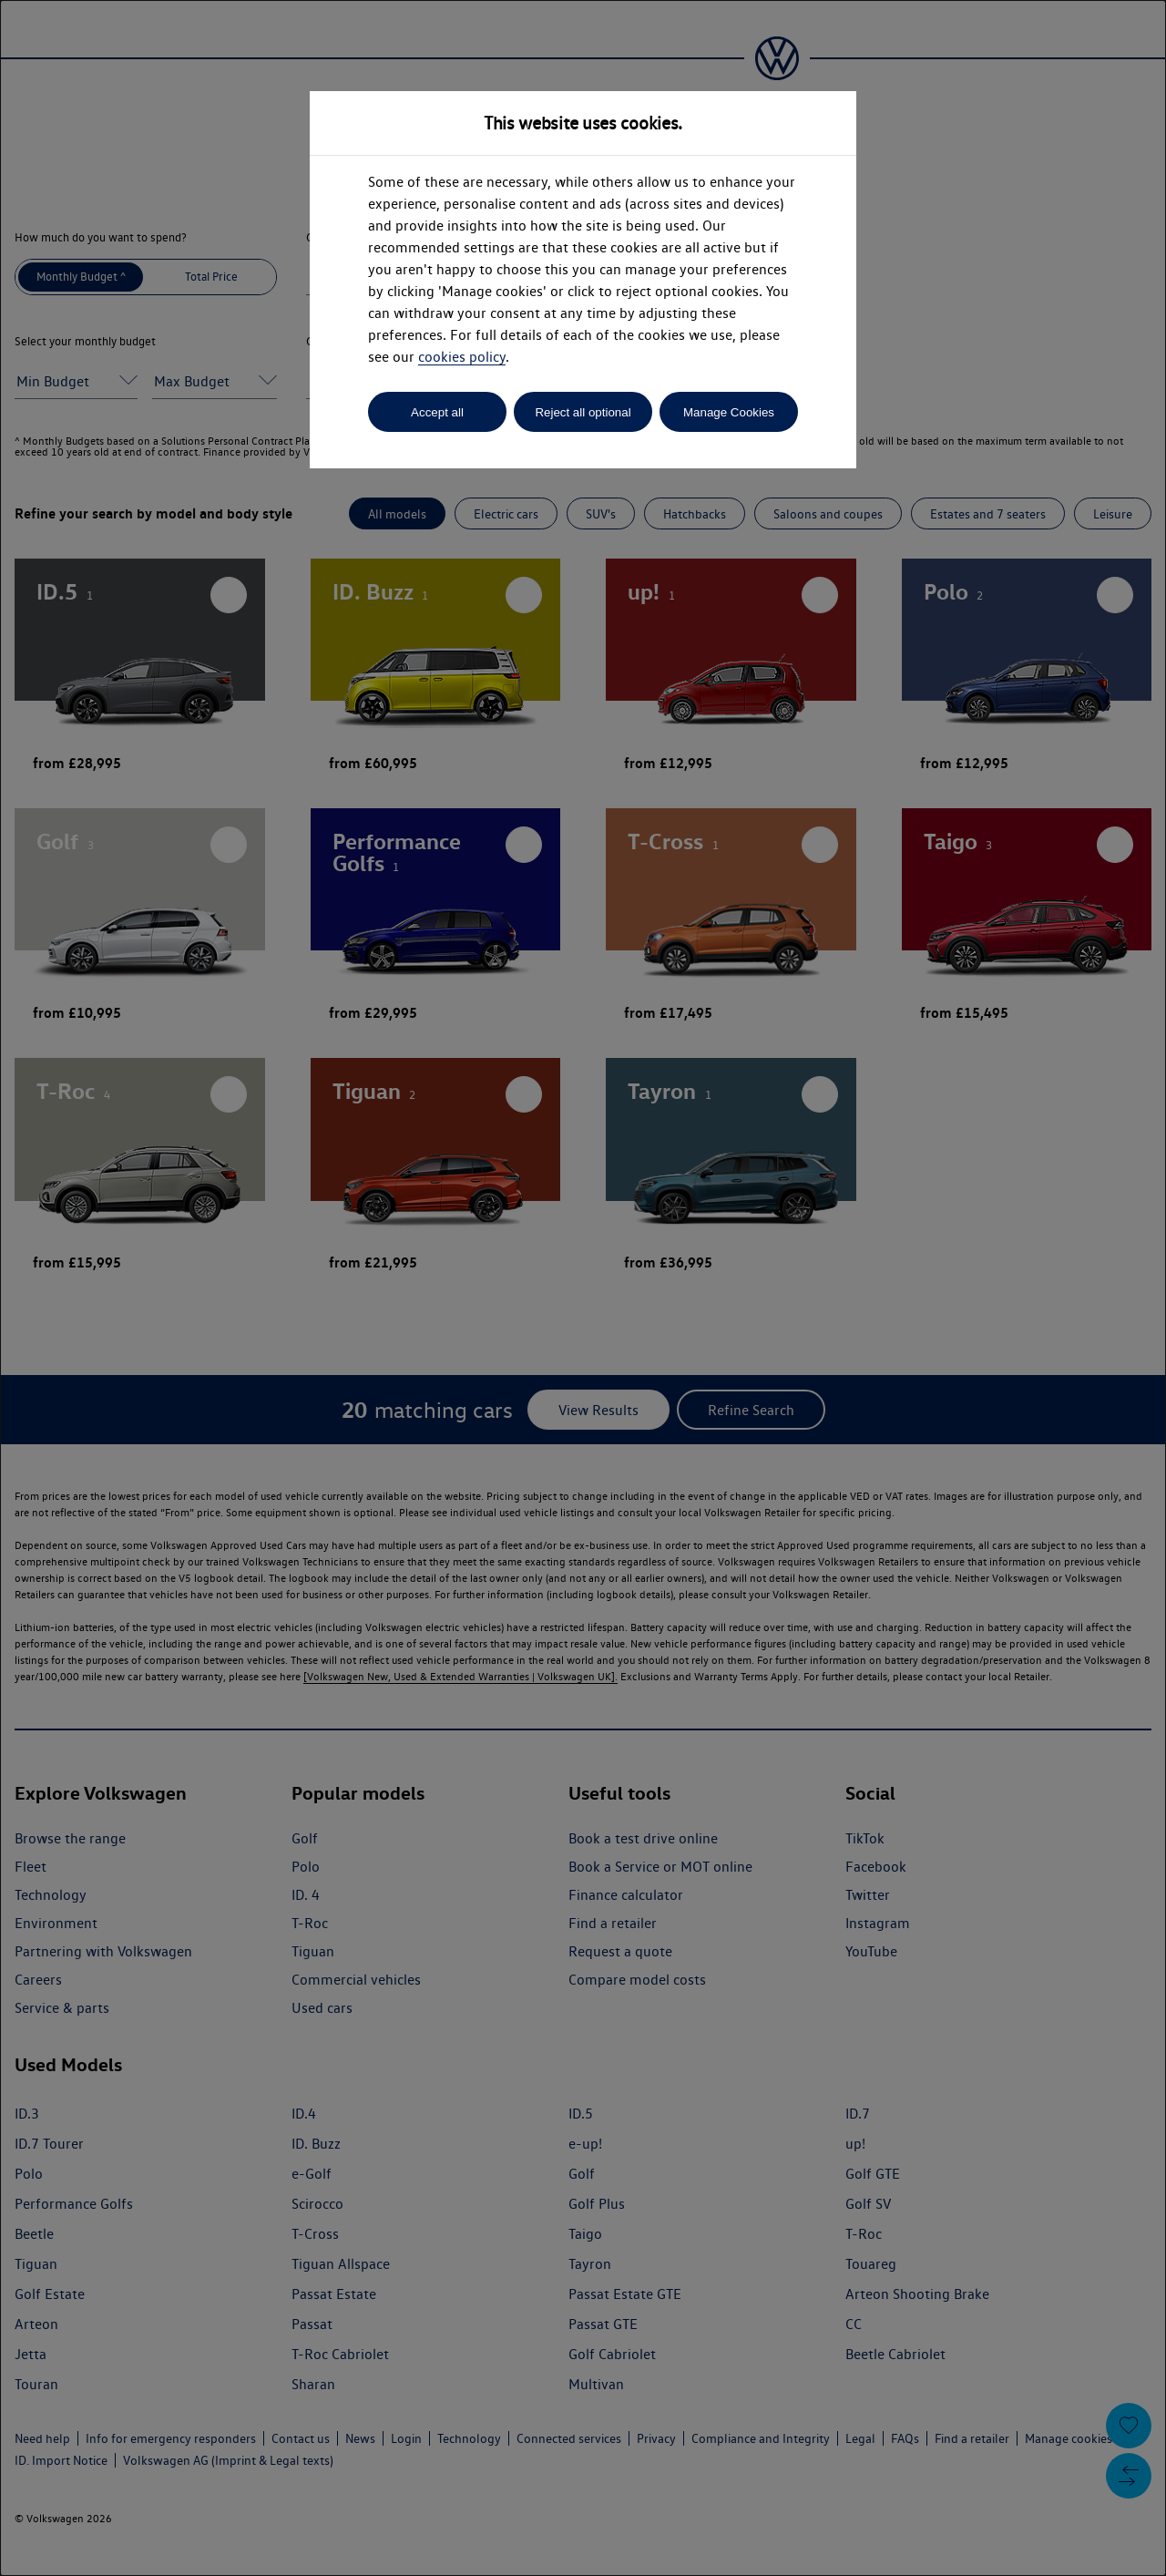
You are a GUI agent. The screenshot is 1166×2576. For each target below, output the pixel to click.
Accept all (437, 412)
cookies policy (462, 356)
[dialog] (583, 1288)
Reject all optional (582, 412)
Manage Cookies (728, 412)
